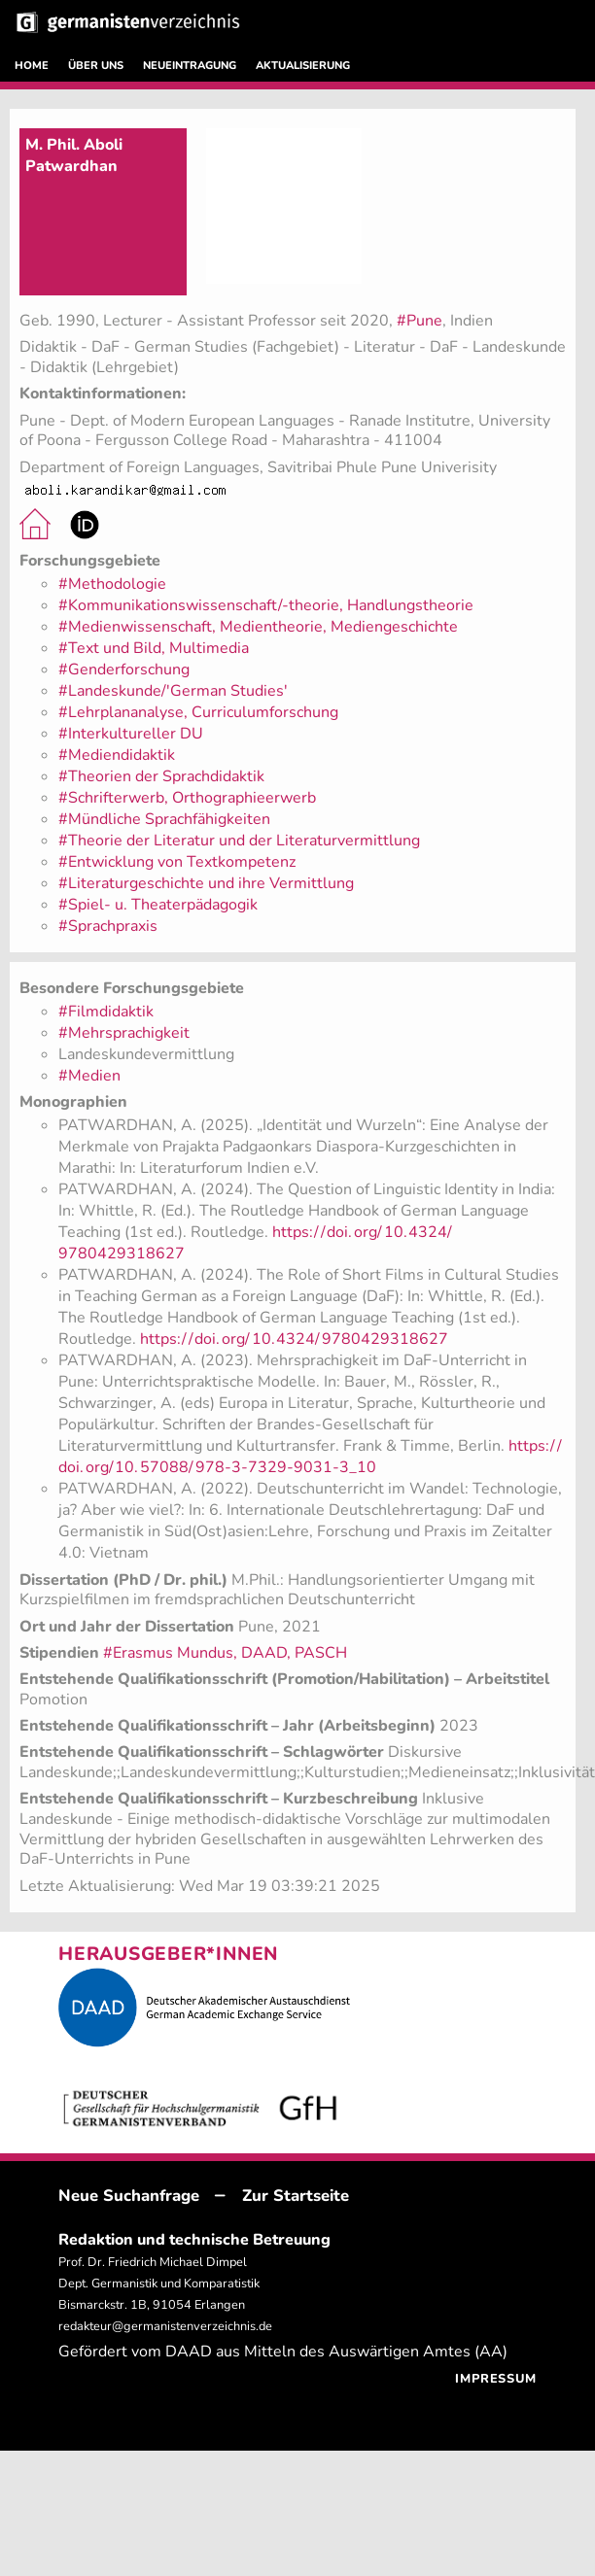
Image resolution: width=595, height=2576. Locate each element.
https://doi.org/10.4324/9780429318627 (294, 1339)
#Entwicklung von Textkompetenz (177, 862)
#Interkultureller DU (130, 733)
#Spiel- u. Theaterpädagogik (158, 904)
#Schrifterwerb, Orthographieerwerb (187, 797)
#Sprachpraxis (108, 926)
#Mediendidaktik (116, 755)
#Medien (89, 1075)
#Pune (419, 320)
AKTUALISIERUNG (303, 65)
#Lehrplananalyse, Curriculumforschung (198, 712)
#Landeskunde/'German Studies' (173, 691)
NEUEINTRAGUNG (189, 65)
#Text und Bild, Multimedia (153, 648)
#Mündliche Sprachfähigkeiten (164, 819)
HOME (32, 65)
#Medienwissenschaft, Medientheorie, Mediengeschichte (258, 626)
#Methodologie (112, 584)
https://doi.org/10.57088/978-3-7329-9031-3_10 (310, 1456)
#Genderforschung (124, 669)
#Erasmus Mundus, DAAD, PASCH (225, 1653)
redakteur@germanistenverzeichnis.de (165, 2326)
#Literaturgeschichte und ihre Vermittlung (206, 883)
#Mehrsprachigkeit (124, 1033)
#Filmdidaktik (106, 1011)
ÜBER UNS (95, 65)
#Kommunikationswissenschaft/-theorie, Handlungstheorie (265, 605)
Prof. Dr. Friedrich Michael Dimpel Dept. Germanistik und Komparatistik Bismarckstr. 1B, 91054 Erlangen (159, 2283)
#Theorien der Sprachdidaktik (161, 776)
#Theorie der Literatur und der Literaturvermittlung (239, 840)
